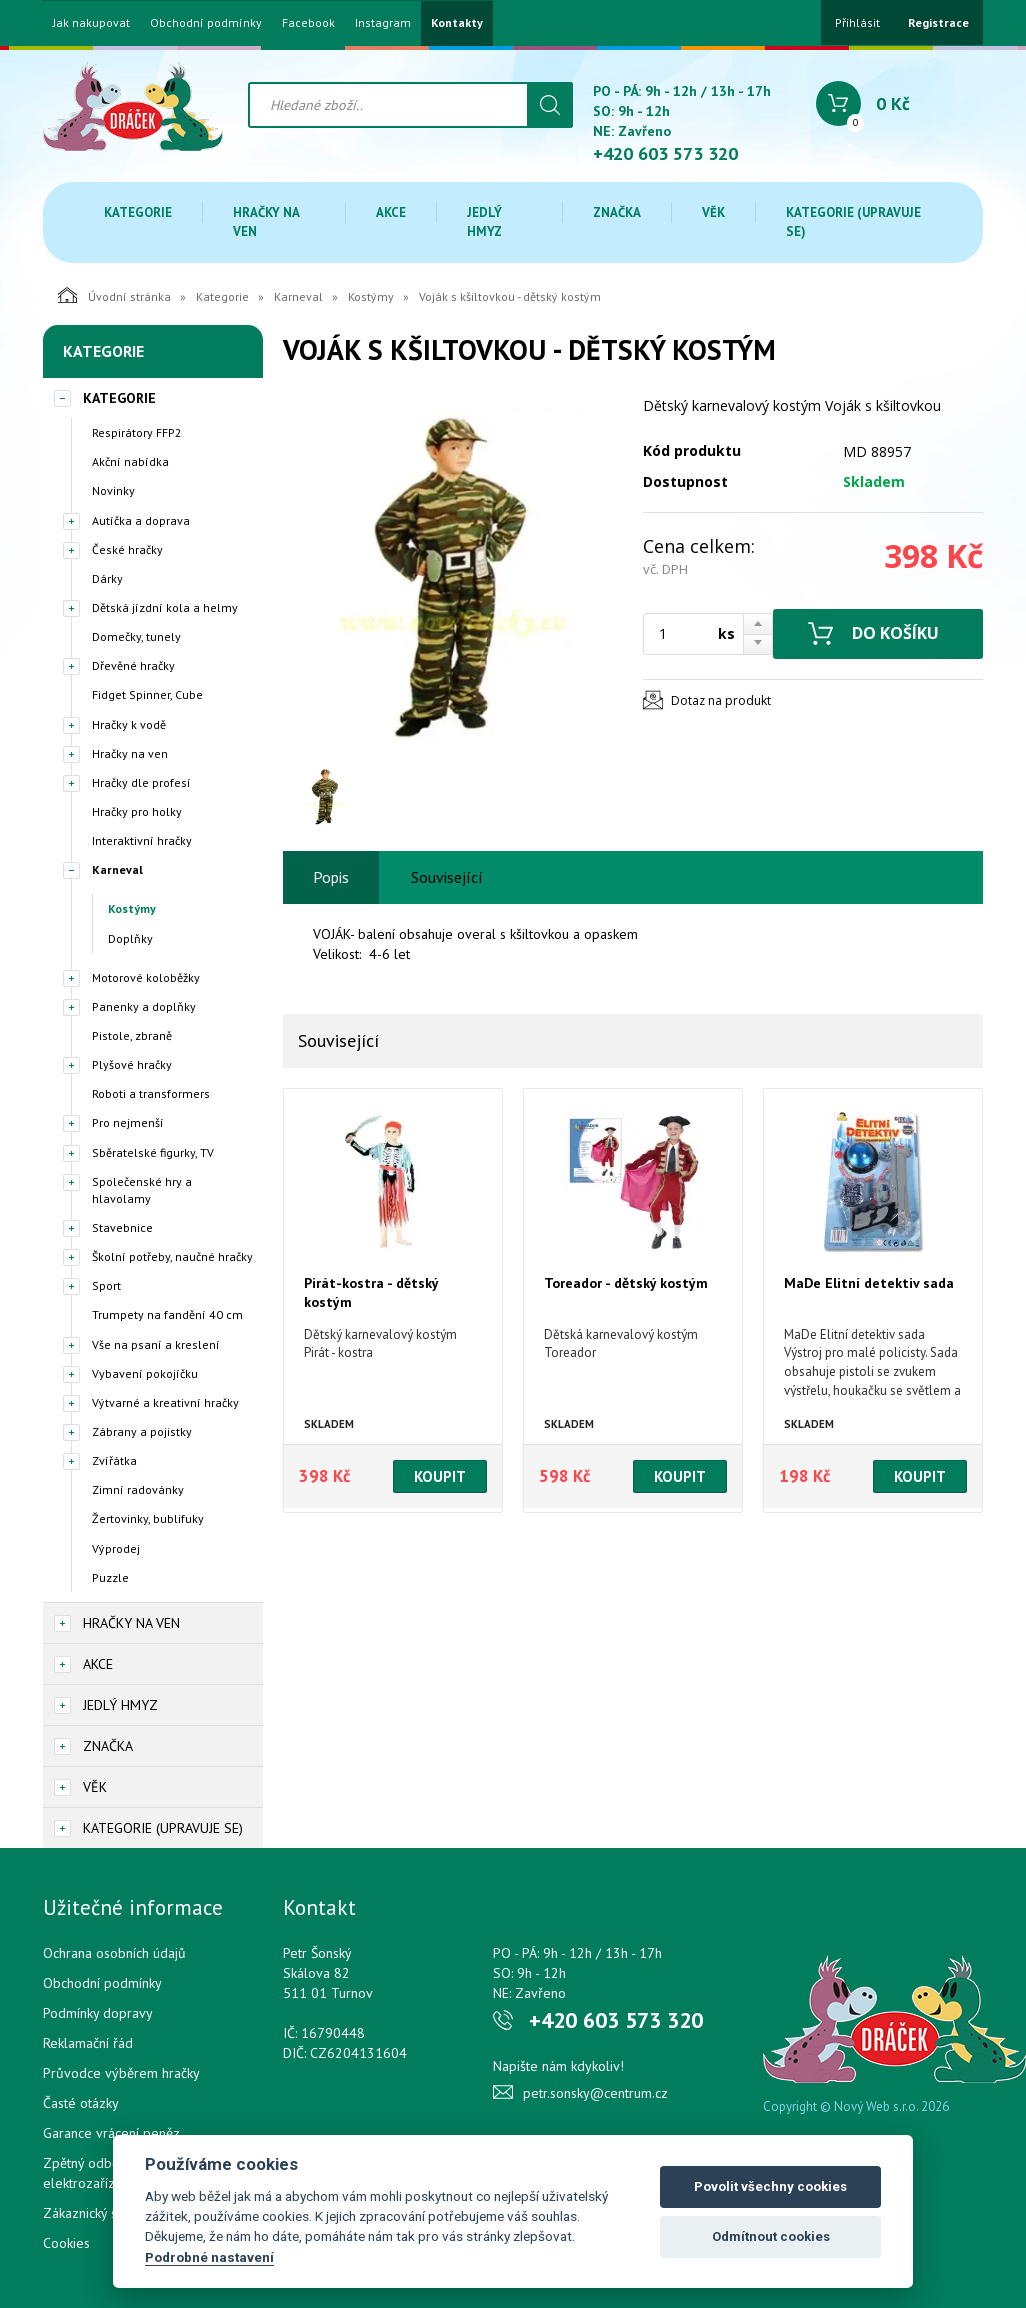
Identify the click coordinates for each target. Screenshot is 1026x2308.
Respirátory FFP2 (137, 432)
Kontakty (457, 23)
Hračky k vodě (129, 724)
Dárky (107, 578)
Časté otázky (81, 2103)
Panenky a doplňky (144, 1006)
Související (447, 877)
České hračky (127, 549)
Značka (617, 212)
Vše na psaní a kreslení (156, 1344)
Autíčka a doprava (141, 520)
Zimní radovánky (138, 1489)
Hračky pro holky (137, 811)
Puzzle (110, 1577)
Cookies (66, 2243)
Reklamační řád (88, 2043)
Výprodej (116, 1548)
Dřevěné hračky (133, 665)
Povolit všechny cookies (770, 2186)
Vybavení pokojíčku (145, 1373)
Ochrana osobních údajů (114, 1953)
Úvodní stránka (114, 295)
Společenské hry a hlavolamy (142, 1190)
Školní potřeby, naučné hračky (172, 1256)
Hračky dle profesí (141, 782)
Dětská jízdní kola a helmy (165, 607)
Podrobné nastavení (209, 2257)
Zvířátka (114, 1460)
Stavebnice (122, 1227)
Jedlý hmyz (484, 222)
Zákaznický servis (94, 2213)
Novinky (113, 490)
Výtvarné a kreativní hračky (165, 1402)
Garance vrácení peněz (111, 2133)
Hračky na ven (266, 222)
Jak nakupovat (91, 23)
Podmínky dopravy (98, 2013)
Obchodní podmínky (206, 23)
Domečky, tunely (136, 636)
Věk (713, 212)
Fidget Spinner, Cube (147, 694)
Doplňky (130, 938)
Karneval (298, 296)
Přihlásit (857, 22)
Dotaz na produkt (721, 700)
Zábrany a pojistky (142, 1431)
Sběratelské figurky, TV (153, 1152)
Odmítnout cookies (771, 2236)
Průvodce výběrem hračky (121, 2073)
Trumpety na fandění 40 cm (167, 1314)
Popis (331, 877)
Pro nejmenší (128, 1122)
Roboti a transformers (151, 1093)
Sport (106, 1285)
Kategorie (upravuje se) (853, 222)
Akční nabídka (130, 461)
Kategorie (138, 212)
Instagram (383, 23)
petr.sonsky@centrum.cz (595, 2093)
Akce (391, 212)
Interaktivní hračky (142, 840)
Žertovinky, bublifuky (148, 1518)
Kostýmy (371, 296)
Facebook (308, 23)
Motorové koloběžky (146, 977)
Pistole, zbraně (132, 1035)
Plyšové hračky (132, 1064)
